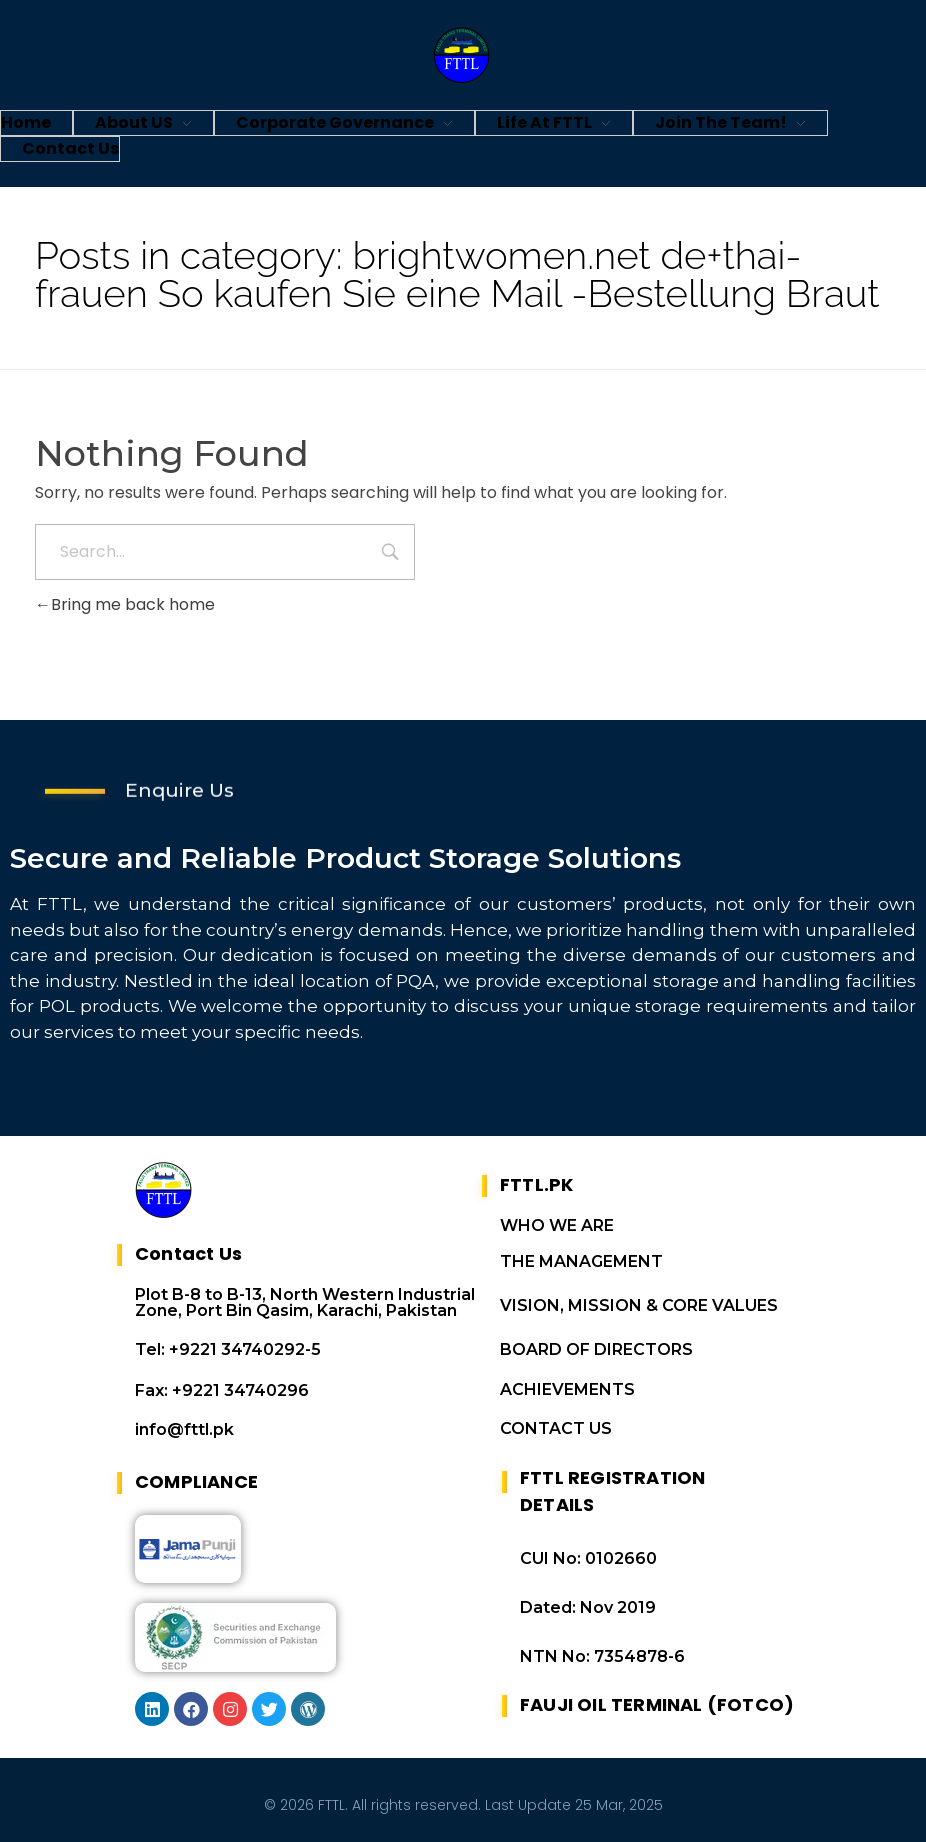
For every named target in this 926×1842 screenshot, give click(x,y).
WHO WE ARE (557, 1225)
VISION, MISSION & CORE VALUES (639, 1305)
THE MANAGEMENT (581, 1261)
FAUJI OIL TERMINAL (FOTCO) (657, 1704)
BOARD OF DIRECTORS (596, 1349)
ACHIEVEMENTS (567, 1389)
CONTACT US (556, 1428)
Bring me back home (125, 604)
